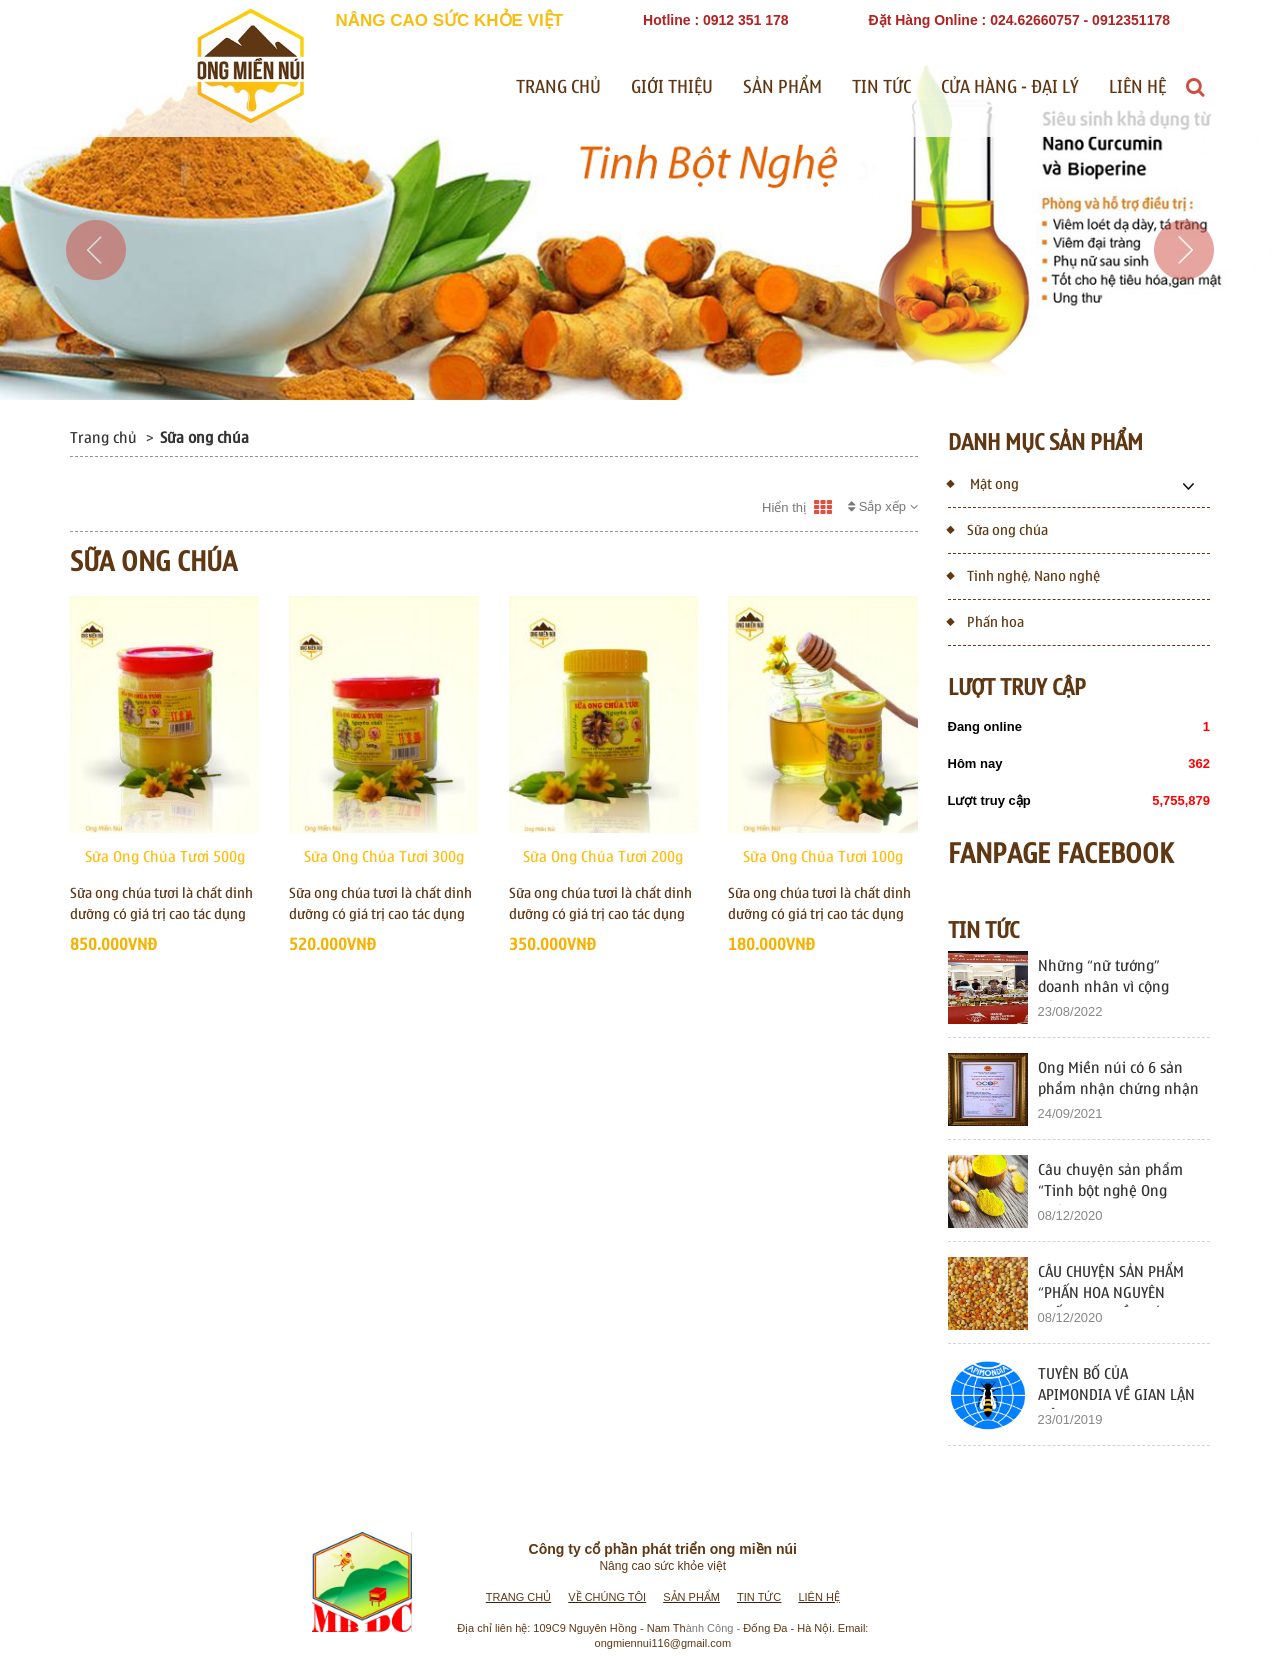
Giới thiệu (672, 87)
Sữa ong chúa (998, 528)
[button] (96, 310)
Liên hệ (1137, 87)
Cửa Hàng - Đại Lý (1010, 87)
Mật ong (983, 482)
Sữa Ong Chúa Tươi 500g (165, 857)
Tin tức (881, 87)
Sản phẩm (782, 87)
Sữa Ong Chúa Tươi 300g (384, 857)
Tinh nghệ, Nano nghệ (1024, 574)
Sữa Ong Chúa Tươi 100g (823, 857)
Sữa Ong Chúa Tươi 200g (603, 857)
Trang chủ (558, 87)
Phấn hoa (986, 620)
